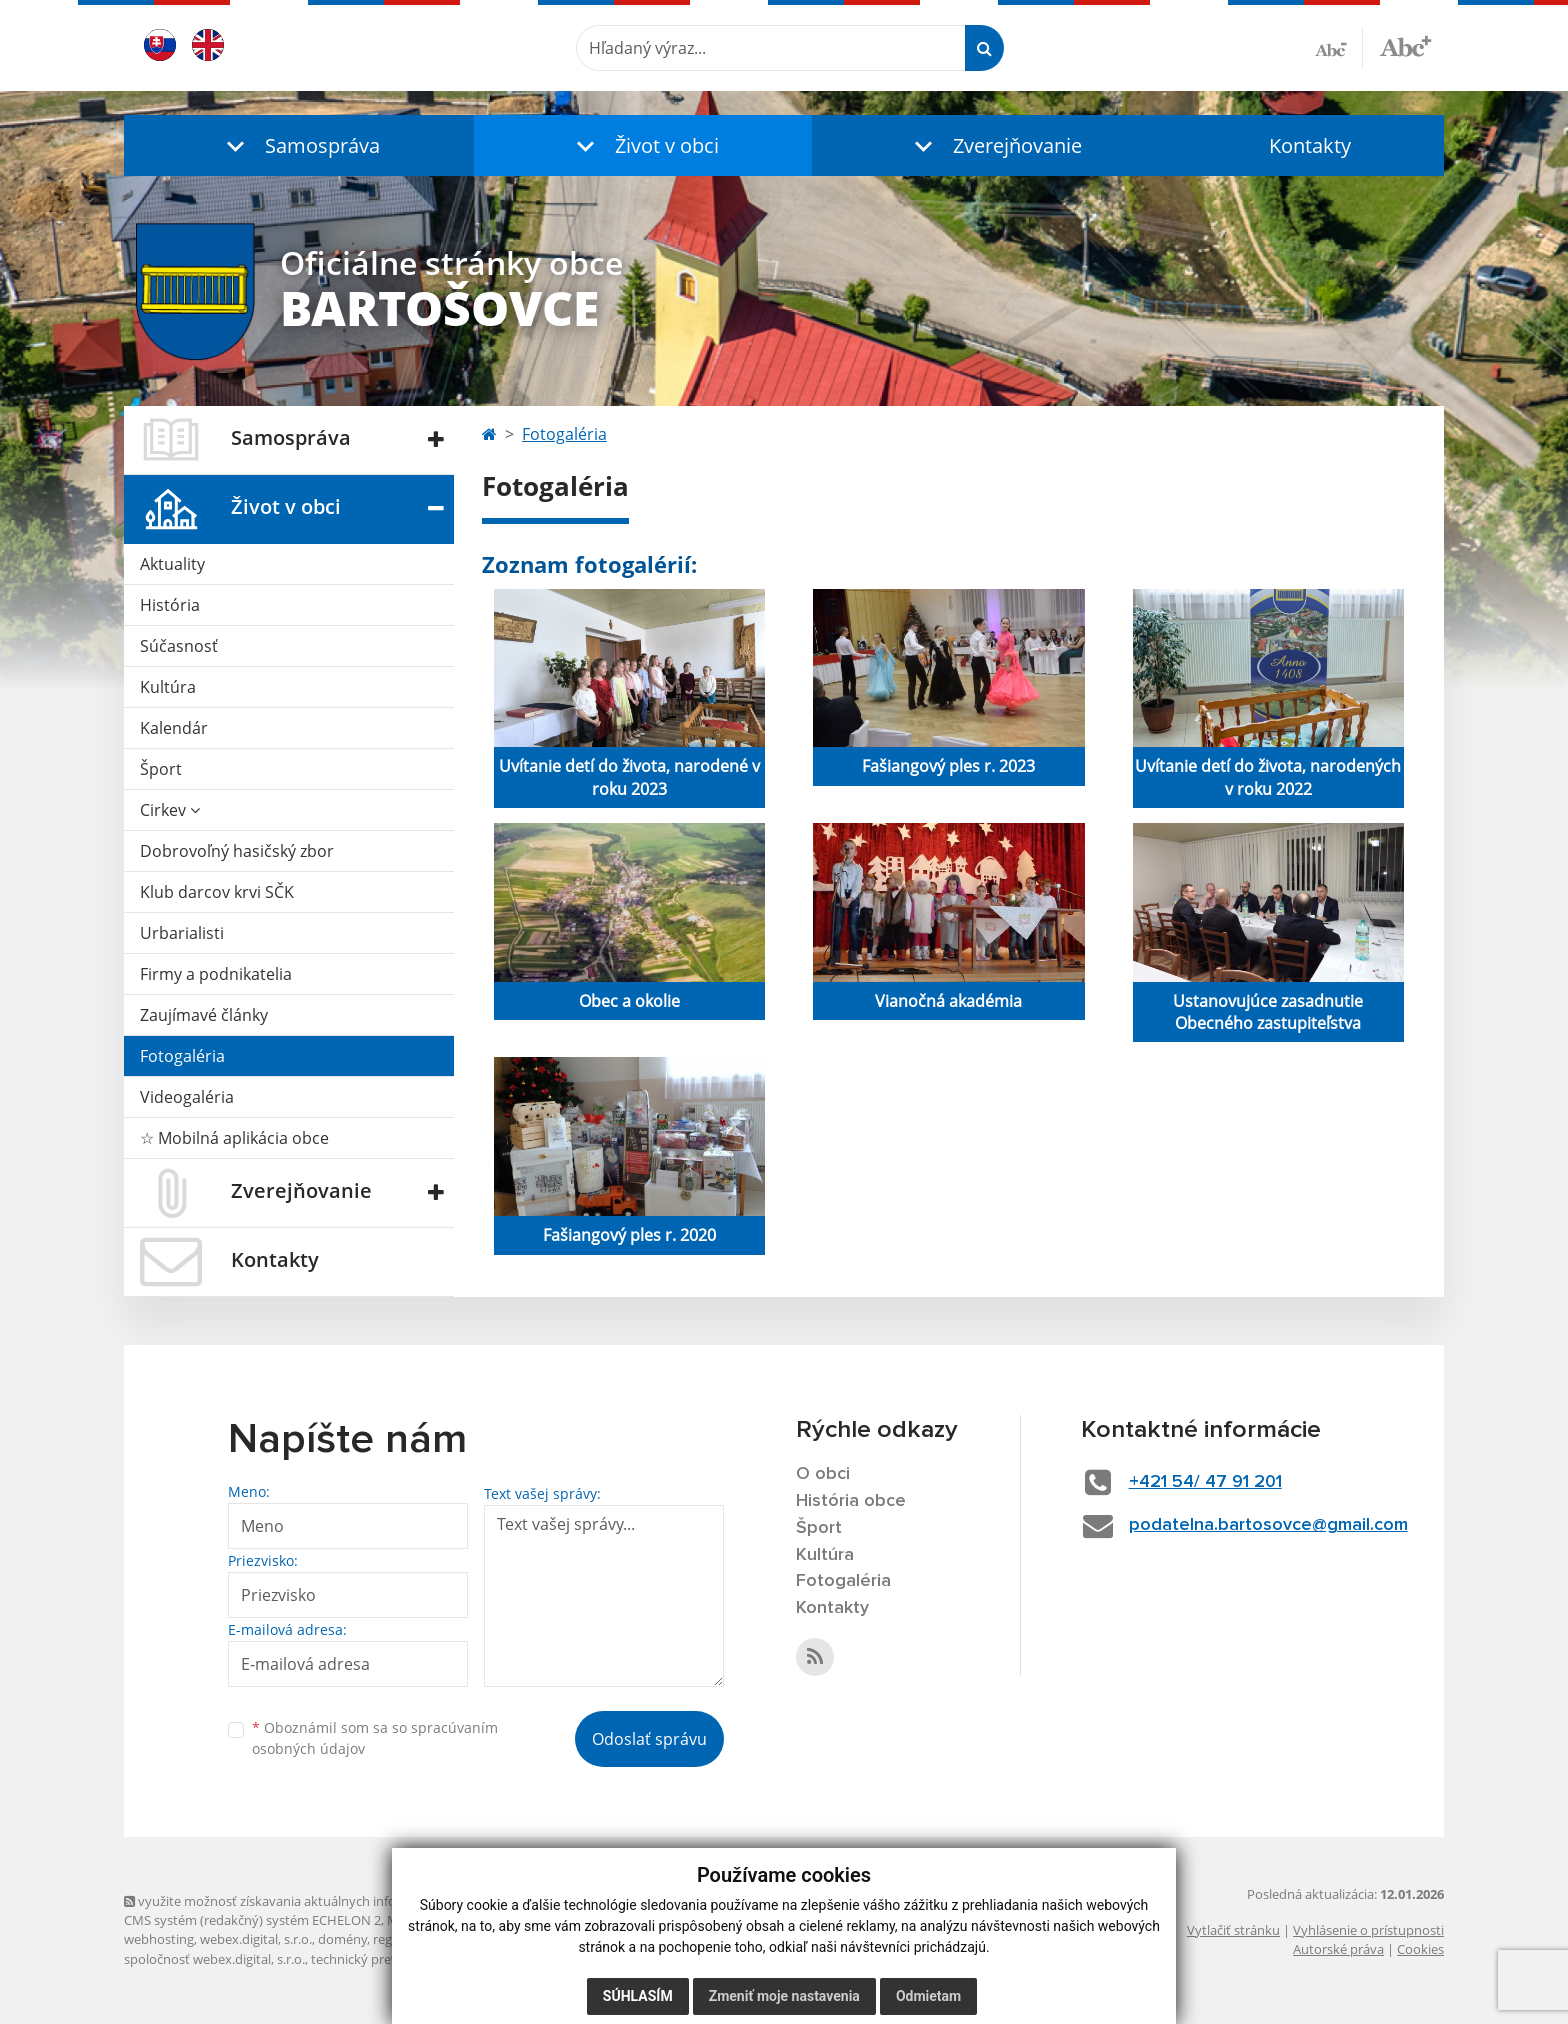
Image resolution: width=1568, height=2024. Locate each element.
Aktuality (172, 564)
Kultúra (168, 687)
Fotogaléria (182, 1056)
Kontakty (1310, 145)
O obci (823, 1474)
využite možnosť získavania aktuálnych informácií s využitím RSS (322, 1901)
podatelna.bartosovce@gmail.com (1268, 1525)
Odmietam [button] (928, 1996)
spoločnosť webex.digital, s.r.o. (214, 1959)
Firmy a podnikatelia (216, 974)
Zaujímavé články (204, 1015)
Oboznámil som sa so (375, 1738)
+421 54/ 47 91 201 (1205, 1482)
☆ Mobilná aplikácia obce (234, 1138)
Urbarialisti (182, 933)
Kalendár (174, 728)
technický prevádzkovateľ (387, 1959)
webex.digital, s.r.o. (256, 1939)
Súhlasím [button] (638, 1996)
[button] (299, 145)
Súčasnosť (179, 646)
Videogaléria (187, 1097)
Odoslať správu (649, 1739)
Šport (161, 769)
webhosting (159, 1939)
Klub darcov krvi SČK (217, 892)
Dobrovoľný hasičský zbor (237, 851)
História (170, 605)
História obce (851, 1501)
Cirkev (170, 810)
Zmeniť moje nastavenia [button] (784, 1996)
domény (342, 1939)
